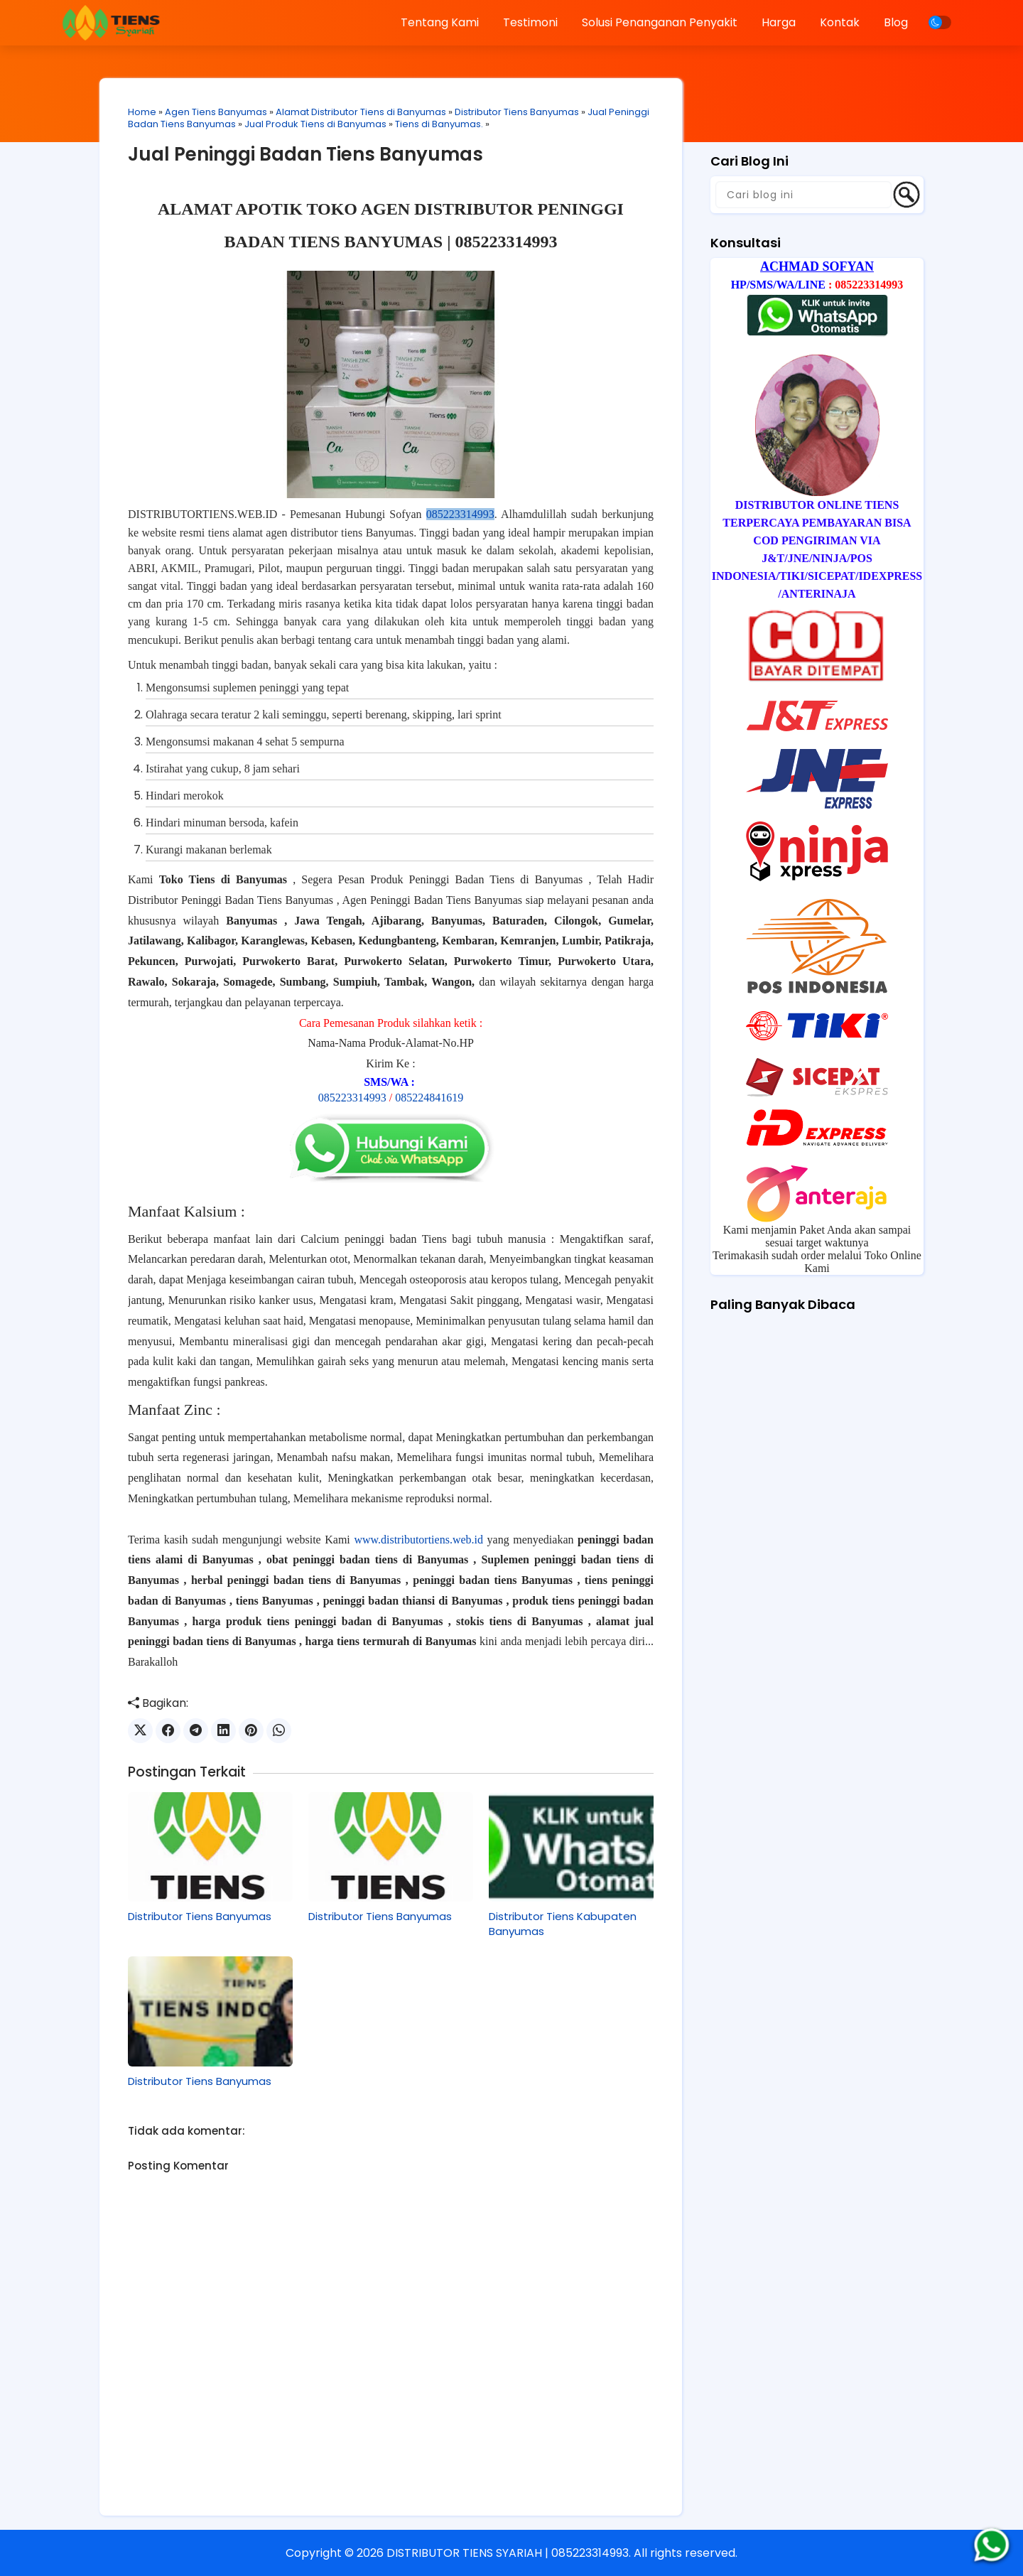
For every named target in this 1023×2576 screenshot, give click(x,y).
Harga (779, 22)
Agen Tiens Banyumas (216, 112)
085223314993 (460, 514)
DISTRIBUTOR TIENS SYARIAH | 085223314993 (507, 2553)
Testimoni (530, 22)
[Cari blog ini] (803, 194)
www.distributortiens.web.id (418, 1540)
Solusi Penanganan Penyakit (659, 22)
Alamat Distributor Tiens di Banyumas (361, 112)
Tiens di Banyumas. (439, 124)
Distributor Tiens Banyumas (517, 112)
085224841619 (429, 1098)
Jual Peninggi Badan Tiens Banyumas (305, 154)
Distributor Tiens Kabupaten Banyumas (563, 1924)
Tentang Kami (440, 22)
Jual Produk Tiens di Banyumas (315, 124)
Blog (896, 22)
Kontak (840, 22)
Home (142, 112)
